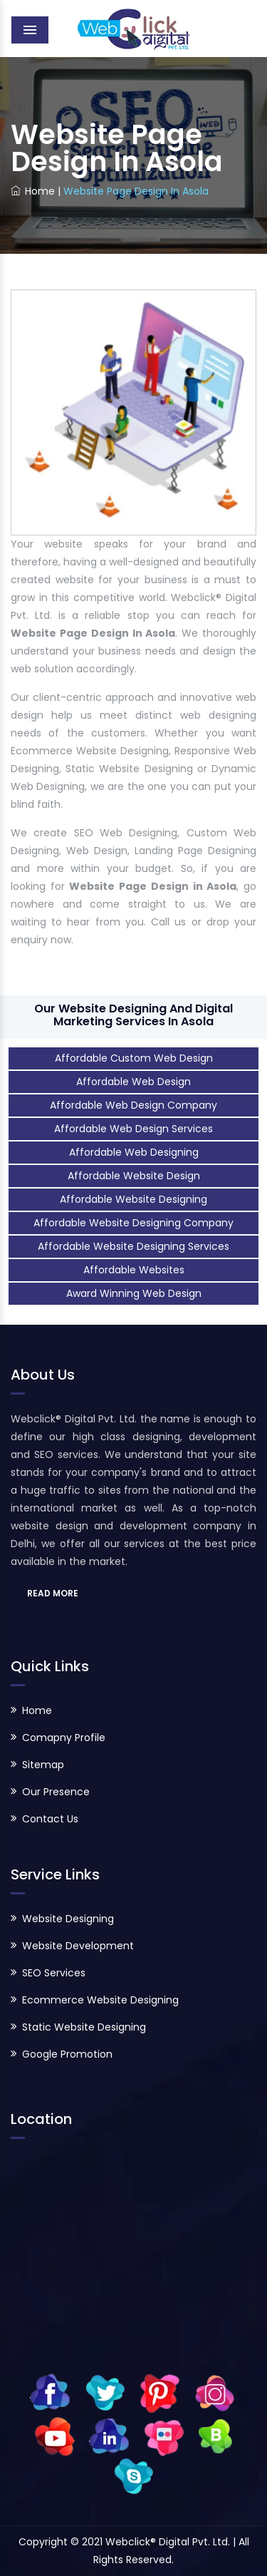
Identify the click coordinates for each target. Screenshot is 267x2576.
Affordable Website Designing (133, 1199)
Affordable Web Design (133, 1081)
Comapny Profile (63, 1737)
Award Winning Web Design (133, 1293)
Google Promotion (67, 2054)
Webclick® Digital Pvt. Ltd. (169, 2542)
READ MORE (52, 1593)
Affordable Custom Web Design (134, 1058)
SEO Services (53, 1973)
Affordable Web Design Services (133, 1129)
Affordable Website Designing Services (133, 1246)
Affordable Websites (133, 1270)
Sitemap (43, 1764)
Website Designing (68, 1919)
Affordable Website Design (134, 1176)
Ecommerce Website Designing (100, 2000)
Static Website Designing (84, 2027)
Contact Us (50, 1819)
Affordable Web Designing (134, 1152)
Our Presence (56, 1792)
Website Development (78, 1946)
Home (33, 191)
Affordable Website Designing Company (133, 1223)
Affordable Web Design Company (133, 1105)
